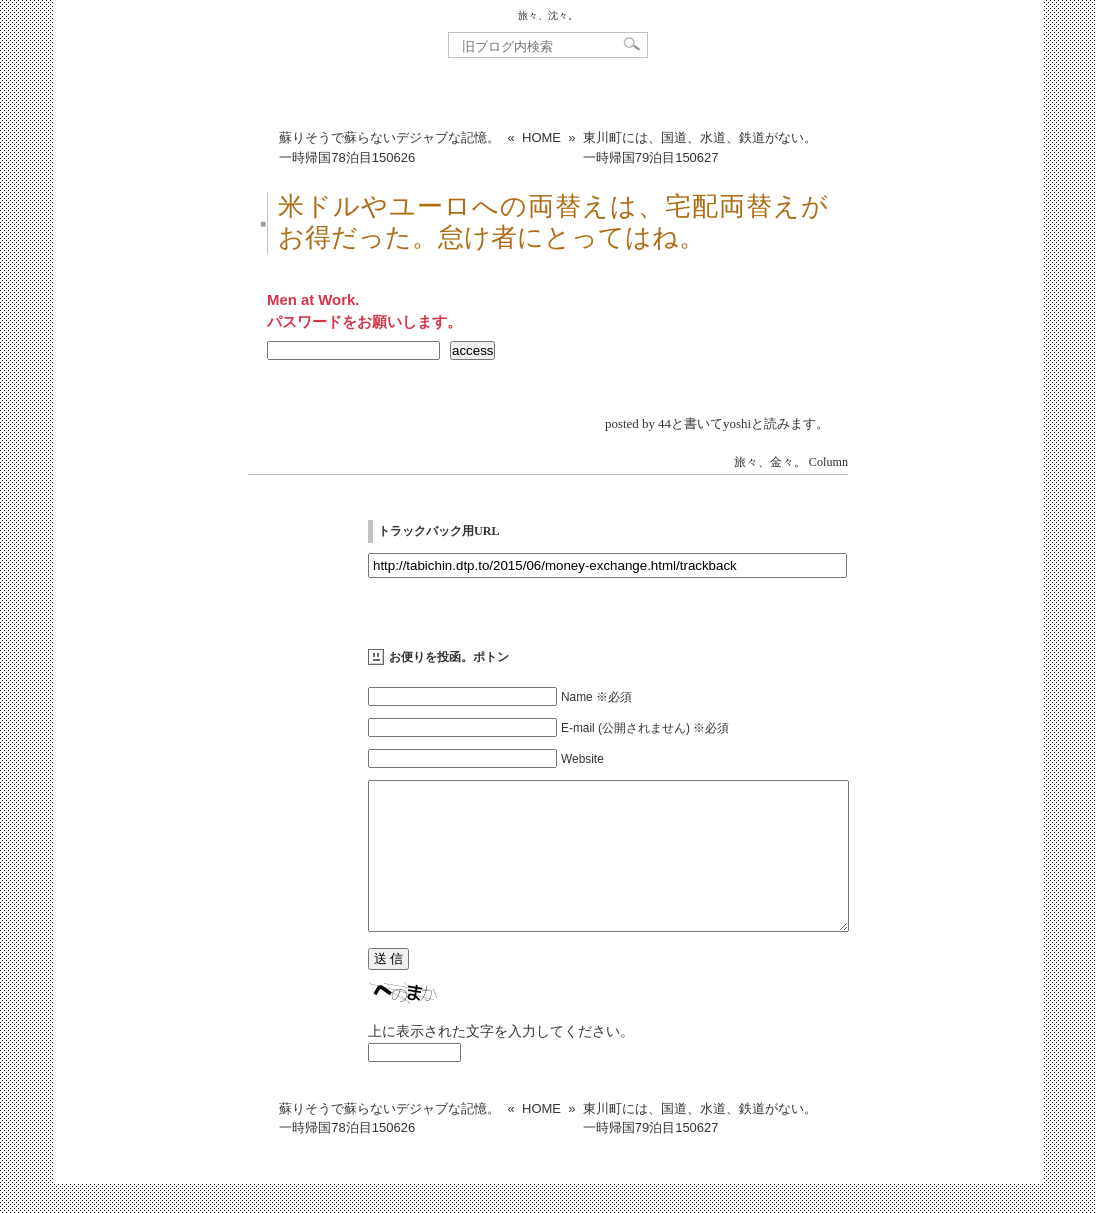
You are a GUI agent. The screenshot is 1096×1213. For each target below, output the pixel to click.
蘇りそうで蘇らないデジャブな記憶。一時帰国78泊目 (389, 147)
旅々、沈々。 (548, 15)
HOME (541, 137)
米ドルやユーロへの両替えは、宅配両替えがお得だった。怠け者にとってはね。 (553, 222)
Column (828, 462)
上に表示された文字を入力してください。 (501, 1061)
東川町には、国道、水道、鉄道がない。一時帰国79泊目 (700, 147)
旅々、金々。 (770, 462)
